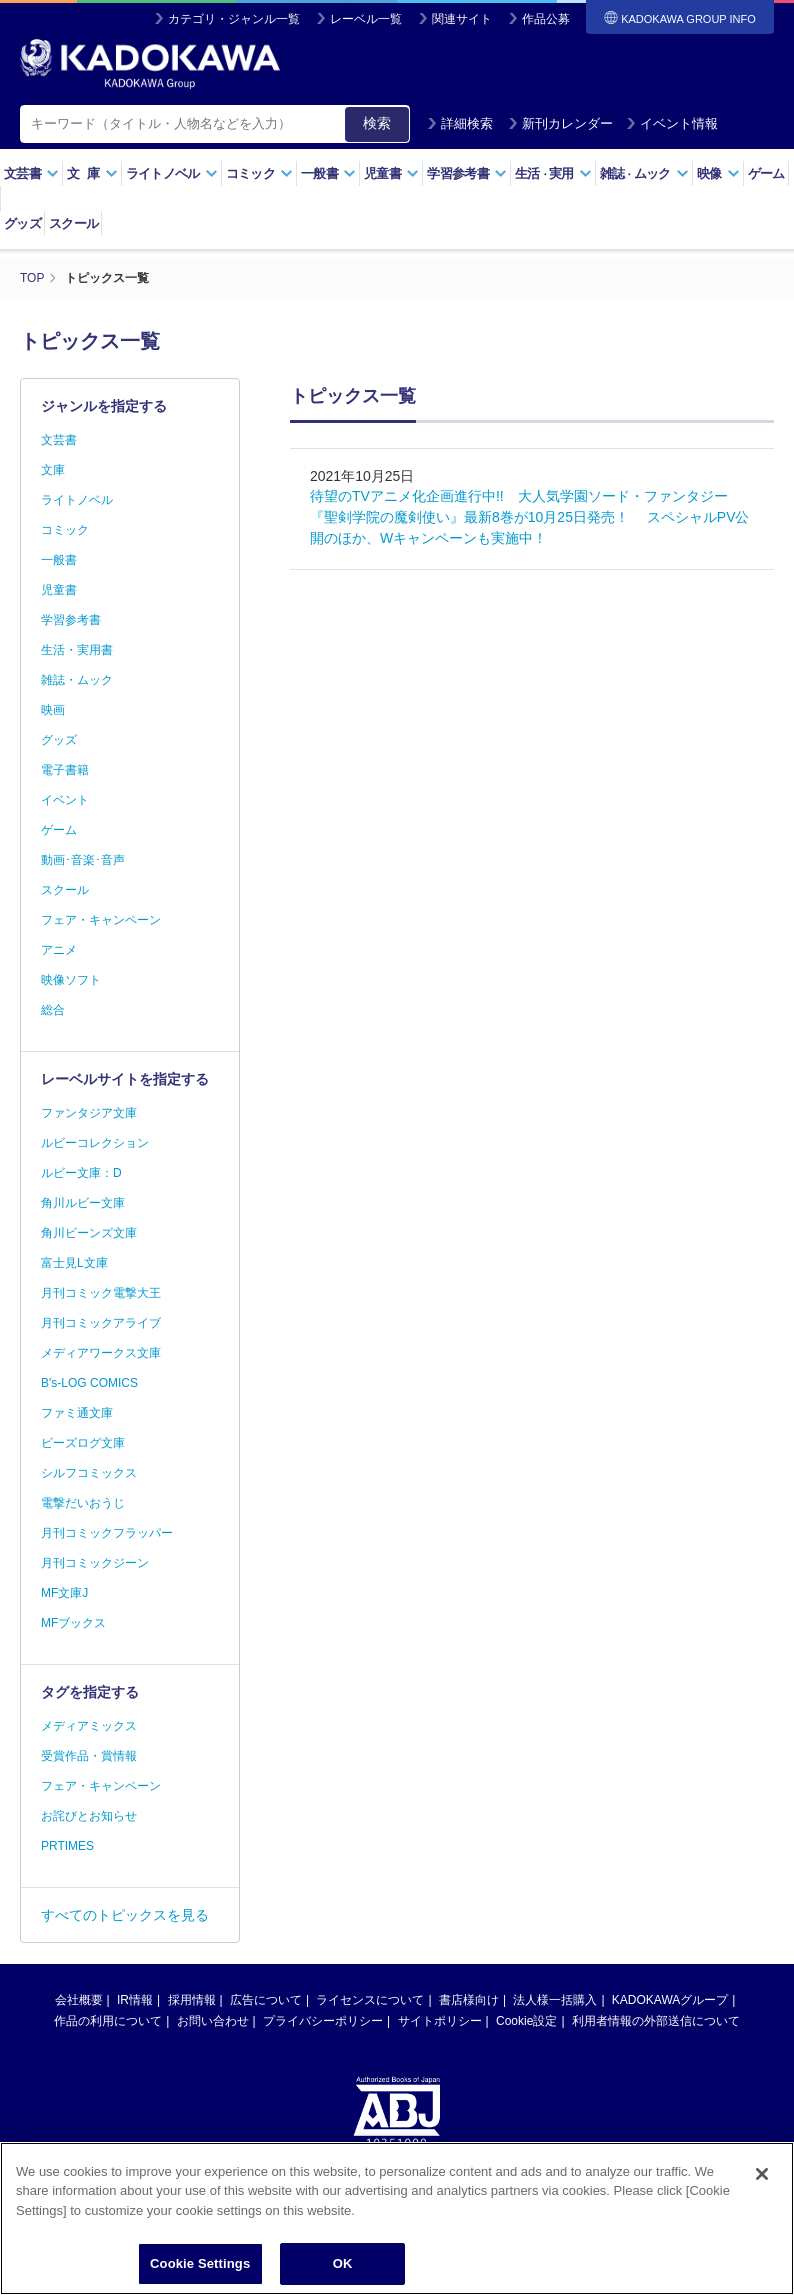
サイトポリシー (440, 2021)
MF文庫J (64, 1593)
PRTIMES (67, 1846)
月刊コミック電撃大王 (101, 1293)
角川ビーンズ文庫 (89, 1233)
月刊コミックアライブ (101, 1323)
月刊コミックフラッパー (107, 1533)
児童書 (391, 173)
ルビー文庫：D (81, 1173)
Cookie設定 (526, 2021)
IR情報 (135, 2000)
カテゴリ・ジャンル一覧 (234, 19)
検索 (377, 123)
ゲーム (766, 173)
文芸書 (31, 173)
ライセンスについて (370, 2000)
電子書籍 (65, 770)
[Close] (762, 2222)
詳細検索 (460, 123)
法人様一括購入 (555, 2000)
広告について (266, 2000)
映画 (53, 710)
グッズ (22, 223)
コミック (259, 173)
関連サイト (462, 19)
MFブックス (73, 1623)
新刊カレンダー (560, 123)
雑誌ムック (644, 173)
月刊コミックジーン (95, 1563)
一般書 (328, 173)
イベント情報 (672, 123)
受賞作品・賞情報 (89, 1756)
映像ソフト (71, 980)
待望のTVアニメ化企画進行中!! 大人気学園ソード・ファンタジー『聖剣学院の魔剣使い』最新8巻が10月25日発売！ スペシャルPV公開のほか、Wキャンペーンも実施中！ (530, 517)
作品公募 (546, 19)
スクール (73, 223)
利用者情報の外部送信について (656, 2021)
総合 (53, 1010)
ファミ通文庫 (77, 1413)
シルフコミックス (89, 1473)
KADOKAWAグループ (670, 2000)
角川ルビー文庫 (83, 1203)
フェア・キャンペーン (101, 920)
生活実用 (553, 173)
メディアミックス (89, 1726)
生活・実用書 (77, 650)
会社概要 (79, 2000)
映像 (718, 173)
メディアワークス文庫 (101, 1353)
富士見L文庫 (74, 1263)
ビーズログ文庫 (83, 1443)
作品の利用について (108, 2021)
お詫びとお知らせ (89, 1816)
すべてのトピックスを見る (125, 1915)
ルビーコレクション (95, 1143)
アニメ (59, 950)
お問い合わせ (213, 2021)
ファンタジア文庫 (89, 1113)
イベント (65, 800)
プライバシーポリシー (323, 2021)
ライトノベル (172, 173)
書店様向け (469, 2000)
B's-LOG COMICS (89, 1383)
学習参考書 (467, 173)
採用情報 (192, 2000)
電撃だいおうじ (83, 1503)
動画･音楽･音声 (83, 860)
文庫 (53, 470)
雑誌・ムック (77, 680)
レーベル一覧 (366, 19)
